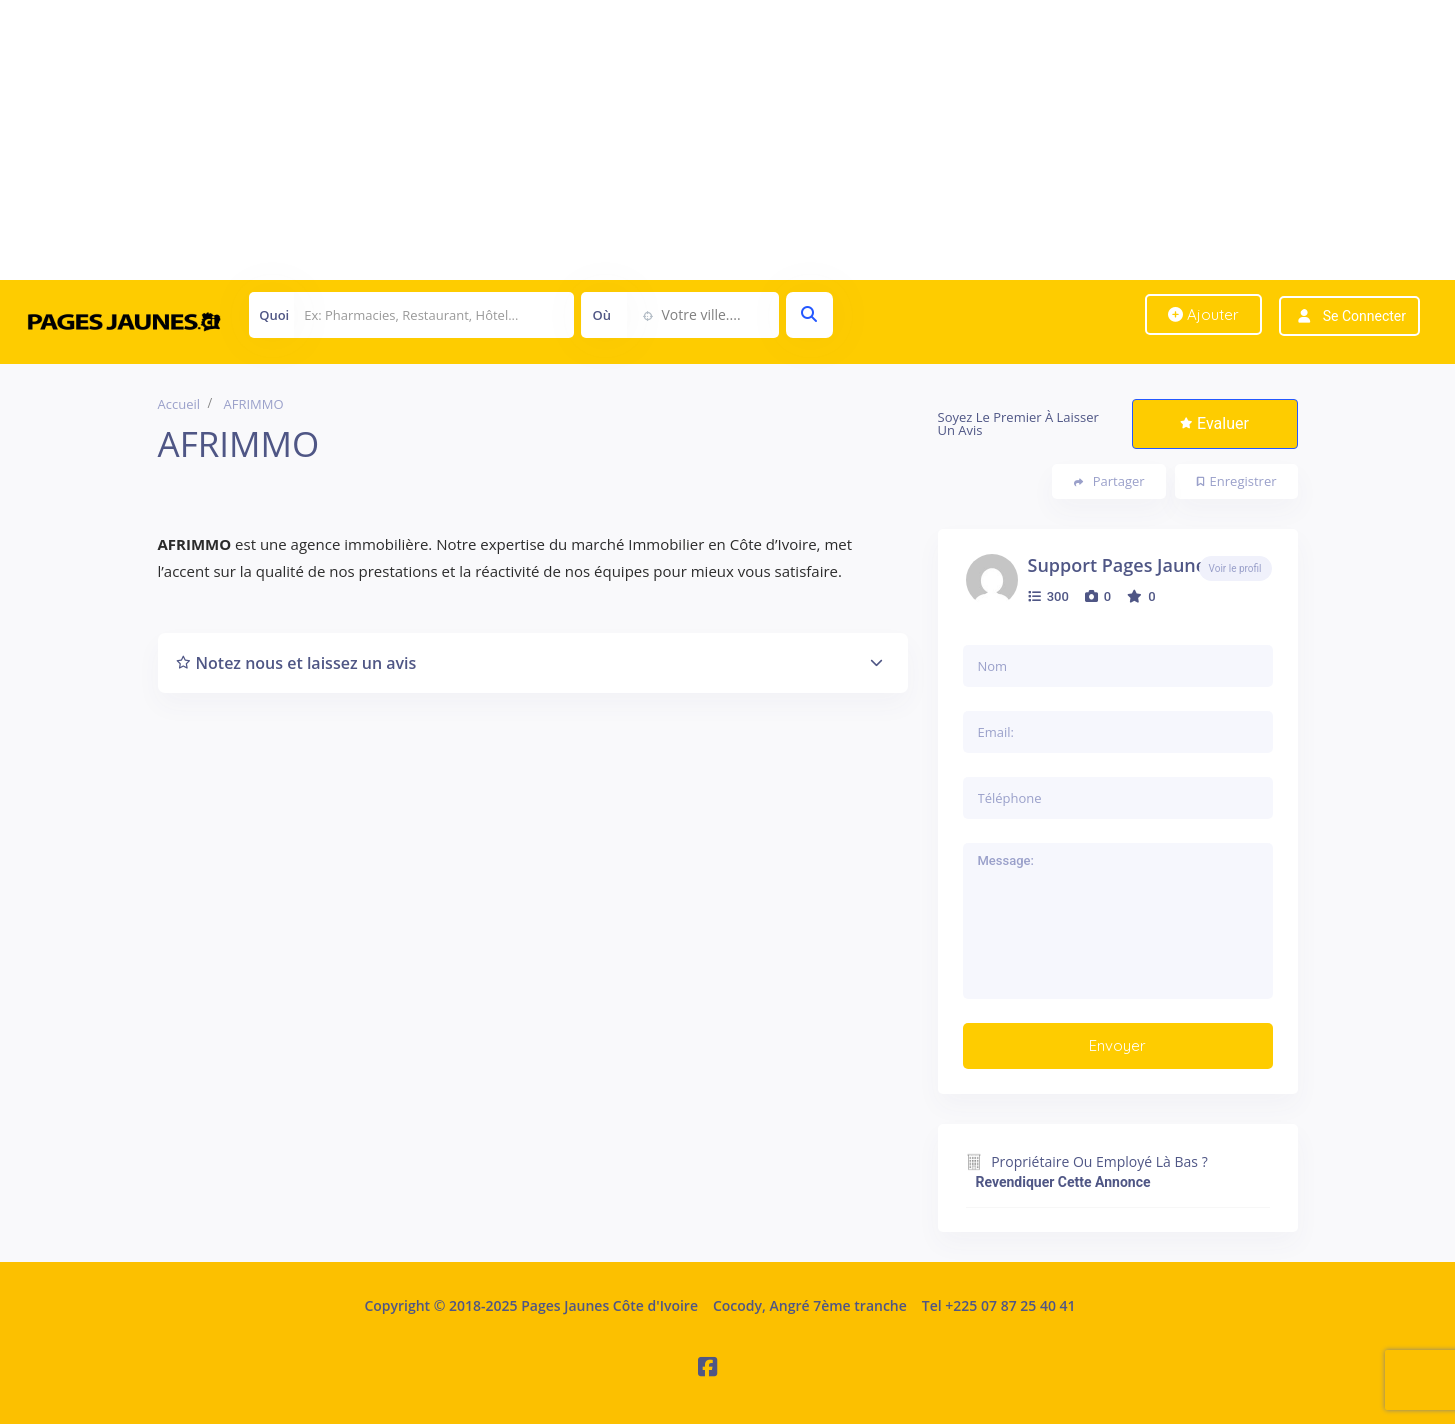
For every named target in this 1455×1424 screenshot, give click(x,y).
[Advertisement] (600, 140)
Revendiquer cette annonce (1063, 1182)
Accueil (179, 404)
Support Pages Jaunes (1121, 565)
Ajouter (1203, 314)
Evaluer (1214, 423)
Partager (1109, 481)
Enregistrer (1237, 481)
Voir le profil (1235, 568)
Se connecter (1364, 316)
